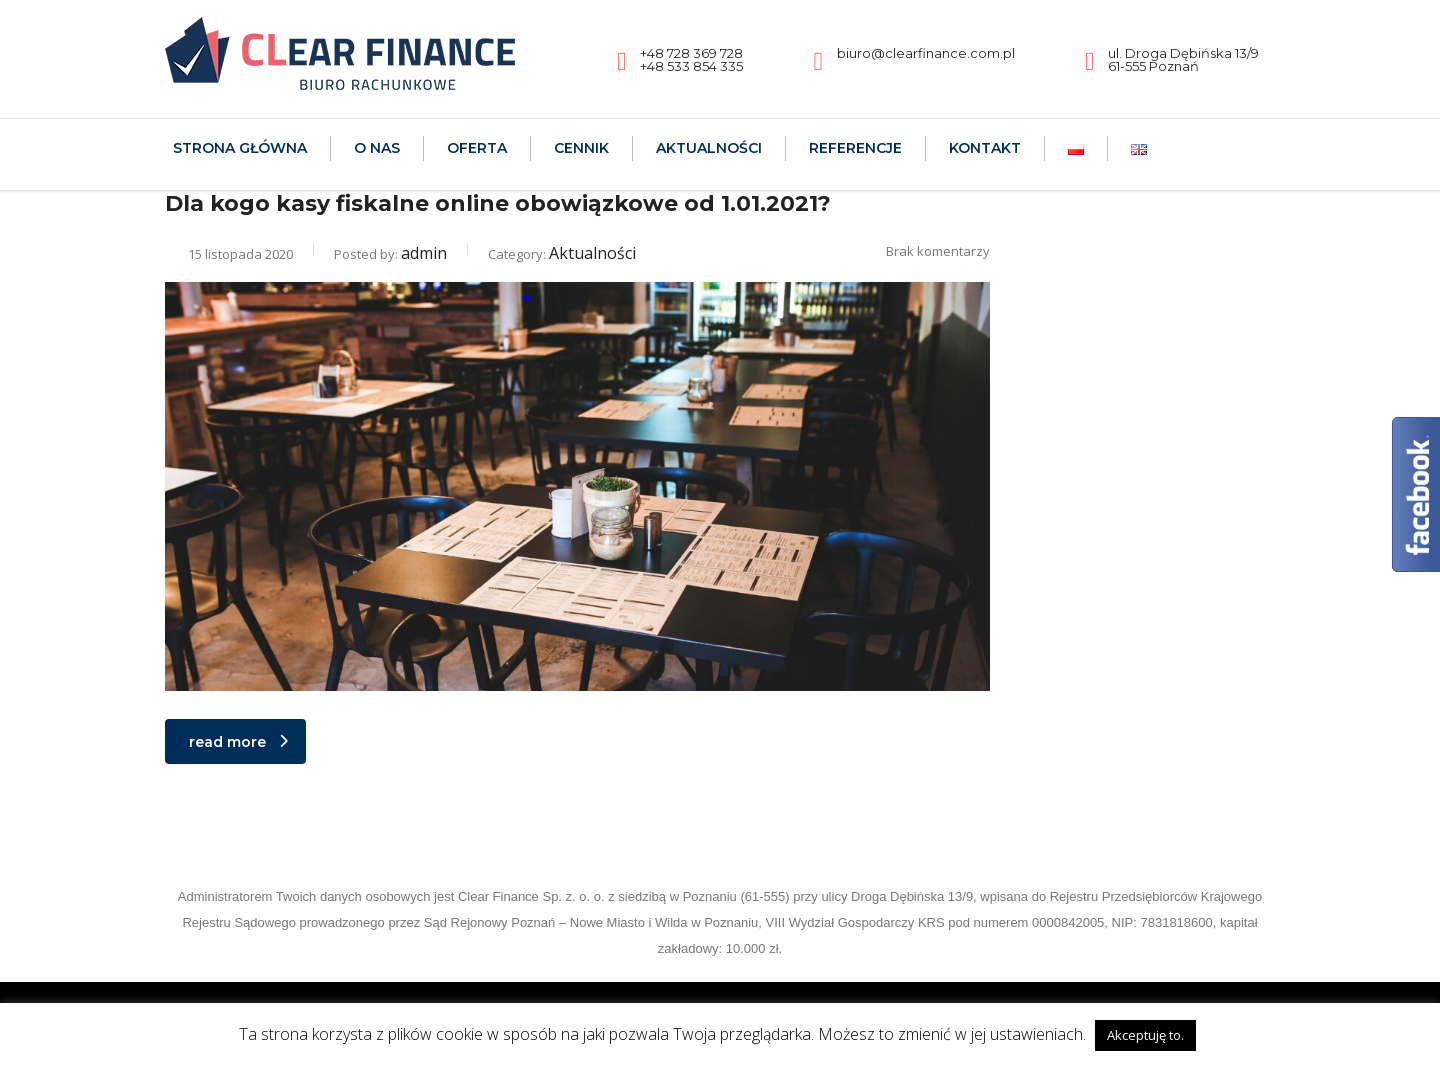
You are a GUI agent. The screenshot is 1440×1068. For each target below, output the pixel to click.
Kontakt (985, 148)
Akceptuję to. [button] (1145, 1035)
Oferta (477, 148)
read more (238, 742)
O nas (377, 148)
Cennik (581, 148)
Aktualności (709, 148)
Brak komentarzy (926, 251)
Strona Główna (240, 148)
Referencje (855, 148)
